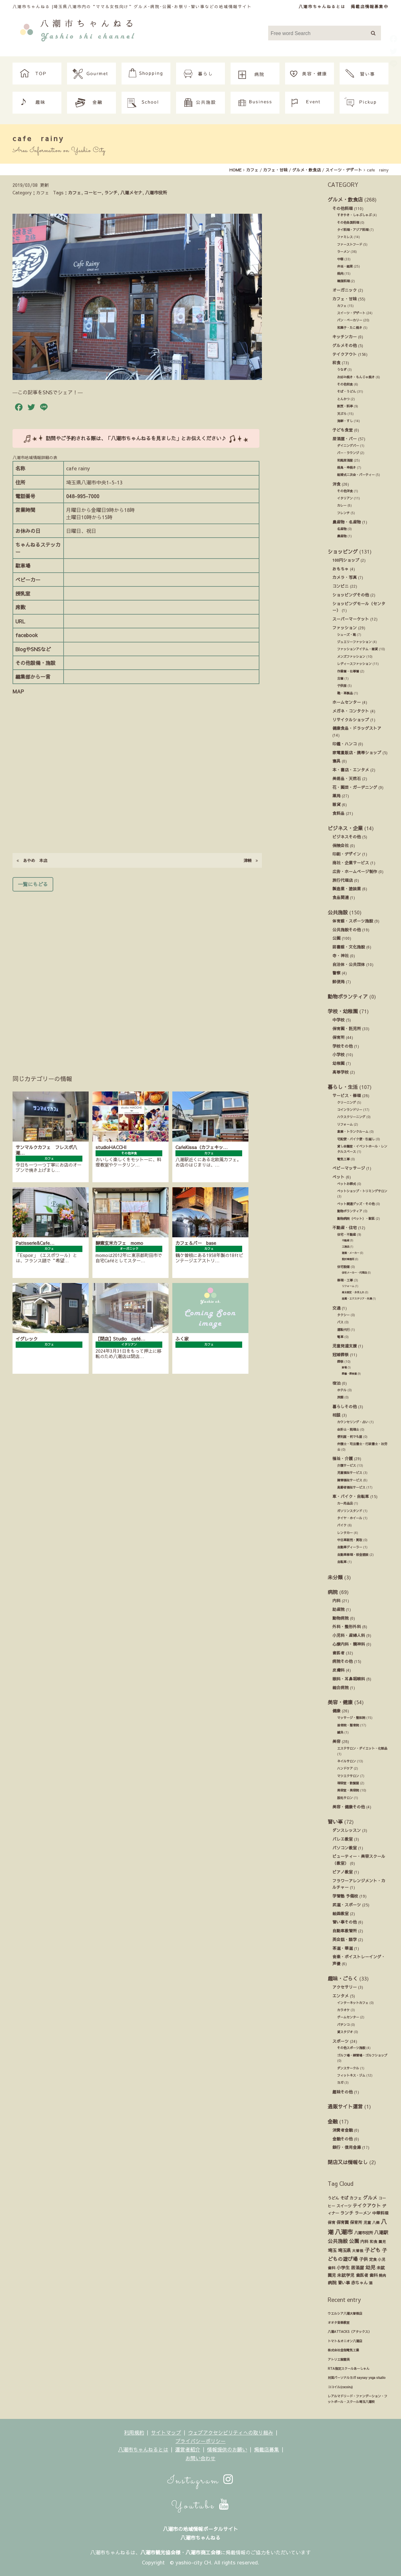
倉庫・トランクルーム (352, 1131)
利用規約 (134, 2432)
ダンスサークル (348, 2068)
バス (340, 1322)
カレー (341, 505)
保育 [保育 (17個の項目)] (331, 2222)
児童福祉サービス (349, 1472)
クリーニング (346, 1102)
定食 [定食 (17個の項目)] (373, 2259)
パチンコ (343, 2024)
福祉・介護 (342, 1458)
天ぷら (341, 413)
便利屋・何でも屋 (349, 1436)
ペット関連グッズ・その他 (356, 1204)
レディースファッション (354, 664)
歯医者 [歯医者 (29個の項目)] (362, 2275)
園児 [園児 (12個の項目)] (382, 2241)
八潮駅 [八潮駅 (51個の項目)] (381, 2232)
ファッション (344, 627)
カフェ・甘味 (344, 298)
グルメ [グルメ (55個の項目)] (370, 2198)
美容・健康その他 (348, 1806)
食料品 (338, 813)
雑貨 (336, 804)
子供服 (341, 685)
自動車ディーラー (349, 1547)
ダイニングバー (348, 445)
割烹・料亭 (345, 406)
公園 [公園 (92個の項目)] (354, 2240)
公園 (336, 938)
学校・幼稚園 (343, 1011)
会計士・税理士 (348, 1429)
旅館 (340, 1397)
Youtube (200, 2506)
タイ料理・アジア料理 (352, 229)
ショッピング (343, 551)
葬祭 (340, 1361)
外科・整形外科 (346, 1626)
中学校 (338, 1019)
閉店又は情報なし (348, 2162)
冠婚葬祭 (340, 1354)
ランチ (110, 192)
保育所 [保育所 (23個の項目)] (356, 2222)
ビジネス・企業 (345, 828)
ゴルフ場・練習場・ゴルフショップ (362, 2055)
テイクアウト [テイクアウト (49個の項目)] (367, 2205)
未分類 (335, 1577)
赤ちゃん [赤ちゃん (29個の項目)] (359, 2283)
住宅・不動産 (346, 1234)
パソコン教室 (344, 1847)
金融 (333, 2121)
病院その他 (342, 1661)
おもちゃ (340, 568)
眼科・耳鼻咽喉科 (348, 1678)
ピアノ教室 (342, 1871)
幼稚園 (338, 1063)
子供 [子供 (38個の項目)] (363, 2259)
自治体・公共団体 (348, 964)
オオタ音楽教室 (339, 2322)
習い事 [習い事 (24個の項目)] (344, 2283)
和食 (336, 362)
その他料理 (342, 208)
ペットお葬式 (346, 1184)
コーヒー (93, 192)
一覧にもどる (33, 884)
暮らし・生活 (343, 1086)
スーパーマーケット (350, 618)
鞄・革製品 (345, 693)
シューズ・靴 (346, 634)
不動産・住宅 (344, 1227)
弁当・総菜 (345, 266)
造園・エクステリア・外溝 (357, 1298)
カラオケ (343, 2010)
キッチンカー (344, 336)
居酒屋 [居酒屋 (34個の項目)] (357, 2268)
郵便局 (338, 981)
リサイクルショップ (350, 719)
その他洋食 (345, 491)
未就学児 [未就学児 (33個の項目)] (346, 2275)
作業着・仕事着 (348, 671)
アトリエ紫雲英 (339, 2359)
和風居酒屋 (345, 460)
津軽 (250, 860)
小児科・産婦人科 (348, 1635)
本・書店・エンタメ (350, 769)
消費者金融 (342, 2130)
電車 (340, 1337)
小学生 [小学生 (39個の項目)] (343, 2267)
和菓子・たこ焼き (349, 327)
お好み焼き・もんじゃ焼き (356, 377)
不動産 (345, 1240)
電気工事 (343, 1159)
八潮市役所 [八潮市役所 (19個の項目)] (363, 2232)
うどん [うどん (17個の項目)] (333, 2197)
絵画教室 (340, 1913)
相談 (336, 1415)
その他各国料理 (348, 222)
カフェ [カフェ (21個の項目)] (356, 2197)
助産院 (338, 1609)
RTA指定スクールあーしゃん (348, 2368)
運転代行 (343, 1329)
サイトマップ (166, 2432)
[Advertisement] (137, 974)
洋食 (336, 484)
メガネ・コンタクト (350, 710)
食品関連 (340, 897)
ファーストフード (349, 244)
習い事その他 (344, 1921)
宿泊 (336, 1383)
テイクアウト (344, 354)
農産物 (341, 536)
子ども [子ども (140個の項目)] (373, 2250)
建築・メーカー (350, 1253)
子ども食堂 (342, 429)
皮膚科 (338, 1670)
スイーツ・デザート (351, 313)
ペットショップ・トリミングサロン (362, 1191)
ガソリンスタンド (349, 1511)
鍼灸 (340, 1732)
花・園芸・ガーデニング (354, 787)
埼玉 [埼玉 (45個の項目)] (332, 2250)
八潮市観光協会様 (160, 2552)
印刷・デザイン (346, 853)
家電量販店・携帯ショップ (356, 752)
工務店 (345, 1246)
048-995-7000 (82, 496)
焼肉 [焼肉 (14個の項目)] (382, 2275)
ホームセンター (346, 702)
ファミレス (345, 237)
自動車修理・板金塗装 (352, 1554)
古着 (340, 678)
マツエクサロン (348, 1776)
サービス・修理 (346, 1095)
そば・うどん (346, 391)
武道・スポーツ (346, 1904)
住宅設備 (343, 1267)
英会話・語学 (344, 1939)
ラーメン (343, 251)
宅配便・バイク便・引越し (356, 1139)
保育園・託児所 (346, 1028)
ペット (338, 1176)
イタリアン (345, 498)
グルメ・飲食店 (345, 199)
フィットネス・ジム (351, 2075)
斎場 (344, 1367)
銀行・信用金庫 (346, 2147)
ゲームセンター (348, 2017)
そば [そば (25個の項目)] (344, 2198)
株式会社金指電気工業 (343, 2350)
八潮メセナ (131, 192)
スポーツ (340, 2041)
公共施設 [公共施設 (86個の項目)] (338, 2241)
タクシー (343, 1315)
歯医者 (338, 1652)
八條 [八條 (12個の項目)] (376, 2222)
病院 (333, 1591)
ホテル (341, 1390)
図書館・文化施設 (348, 946)
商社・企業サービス (350, 862)
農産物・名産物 (346, 521)
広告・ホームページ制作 (354, 871)
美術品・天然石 (346, 778)
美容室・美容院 (348, 1790)
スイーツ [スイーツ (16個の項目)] (344, 2205)
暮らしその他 (344, 1406)
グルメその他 (344, 345)
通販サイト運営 (345, 2106)
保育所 (338, 1037)
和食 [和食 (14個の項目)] (373, 2241)
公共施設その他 (346, 929)
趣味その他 (342, 2091)
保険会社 (340, 845)
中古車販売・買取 (349, 1540)
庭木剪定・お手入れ (353, 1292)
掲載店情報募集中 (369, 6)
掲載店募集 (266, 2449)
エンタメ (340, 1995)
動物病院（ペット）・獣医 (356, 1218)
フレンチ (343, 513)
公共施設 (338, 912)
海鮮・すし (345, 421)
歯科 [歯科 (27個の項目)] (373, 2275)
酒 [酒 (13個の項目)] (370, 2282)
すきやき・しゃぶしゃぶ (354, 215)
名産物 (341, 529)
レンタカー (345, 1533)
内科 (336, 1600)
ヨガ (340, 2082)
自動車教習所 (344, 1930)
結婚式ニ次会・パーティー (356, 475)
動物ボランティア (348, 996)
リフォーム (345, 1124)
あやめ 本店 (32, 860)
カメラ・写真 (344, 577)
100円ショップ (345, 560)
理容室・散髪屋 (348, 1783)
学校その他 (342, 1046)
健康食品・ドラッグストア (356, 728)
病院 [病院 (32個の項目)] (332, 2283)
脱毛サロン (345, 1798)
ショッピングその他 (350, 594)
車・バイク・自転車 (350, 1496)
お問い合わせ (200, 2458)
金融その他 (342, 2138)
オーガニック (344, 290)
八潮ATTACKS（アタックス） (349, 2331)
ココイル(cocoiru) (340, 2387)
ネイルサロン (346, 1761)
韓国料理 (343, 281)
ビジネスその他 (346, 836)
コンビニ (340, 586)
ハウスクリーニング (351, 1117)
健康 (336, 1710)
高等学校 (340, 1072)
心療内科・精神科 (348, 1644)
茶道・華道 (342, 1948)
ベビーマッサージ (348, 1168)
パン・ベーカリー (349, 320)
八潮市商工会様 (203, 2552)
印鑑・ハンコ (344, 743)
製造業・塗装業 (346, 888)
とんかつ (343, 399)
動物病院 (340, 1618)
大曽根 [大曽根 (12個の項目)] (357, 2250)
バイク (341, 1525)
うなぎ (341, 369)
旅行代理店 (342, 880)
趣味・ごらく (343, 1978)
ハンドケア (345, 1768)
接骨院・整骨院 (348, 1725)
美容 (336, 1741)
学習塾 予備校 (345, 1896)
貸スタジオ (345, 2032)
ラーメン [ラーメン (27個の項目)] (363, 2213)
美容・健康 (340, 1702)
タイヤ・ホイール (349, 1518)
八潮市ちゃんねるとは (322, 6)
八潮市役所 (156, 192)
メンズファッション (351, 656)
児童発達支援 (344, 1345)
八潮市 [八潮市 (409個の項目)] (344, 2232)
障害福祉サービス (349, 1480)
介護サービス (346, 1465)
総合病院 (340, 1687)
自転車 (341, 1562)
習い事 (335, 1821)
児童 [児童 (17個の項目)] (367, 2222)
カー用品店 (345, 1503)
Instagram (200, 2481)
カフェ (74, 192)
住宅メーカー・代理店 (354, 1272)
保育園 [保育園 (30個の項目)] (342, 2222)
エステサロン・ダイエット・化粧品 (362, 1748)
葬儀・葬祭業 (349, 1373)
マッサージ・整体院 (351, 1717)
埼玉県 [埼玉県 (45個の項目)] (344, 2250)
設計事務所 (348, 1259)
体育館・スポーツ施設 (352, 920)
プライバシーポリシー (200, 2440)
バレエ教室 (342, 1839)
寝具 (336, 761)
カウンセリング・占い (352, 1422)
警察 (336, 972)
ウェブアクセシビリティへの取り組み (230, 2432)
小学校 (338, 1054)
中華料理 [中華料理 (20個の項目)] (380, 2213)
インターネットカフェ (352, 2003)
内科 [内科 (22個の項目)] (364, 2241)
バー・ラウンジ (348, 453)
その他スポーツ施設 (351, 2048)
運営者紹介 (187, 2449)
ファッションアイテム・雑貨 (357, 649)
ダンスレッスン (346, 1830)
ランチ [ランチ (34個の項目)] (346, 2213)
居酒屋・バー (344, 438)
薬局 (336, 795)
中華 (340, 259)
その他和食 (345, 384)
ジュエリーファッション (354, 642)
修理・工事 (345, 1280)
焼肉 (340, 273)
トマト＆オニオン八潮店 (345, 2341)
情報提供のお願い (227, 2449)
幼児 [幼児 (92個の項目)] (370, 2267)
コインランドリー (349, 1109)
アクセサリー (344, 1987)
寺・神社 (340, 955)
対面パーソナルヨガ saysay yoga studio (356, 2377)
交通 (336, 1308)
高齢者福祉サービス (351, 1487)
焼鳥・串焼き (346, 467)
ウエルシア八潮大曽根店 (345, 2313)
